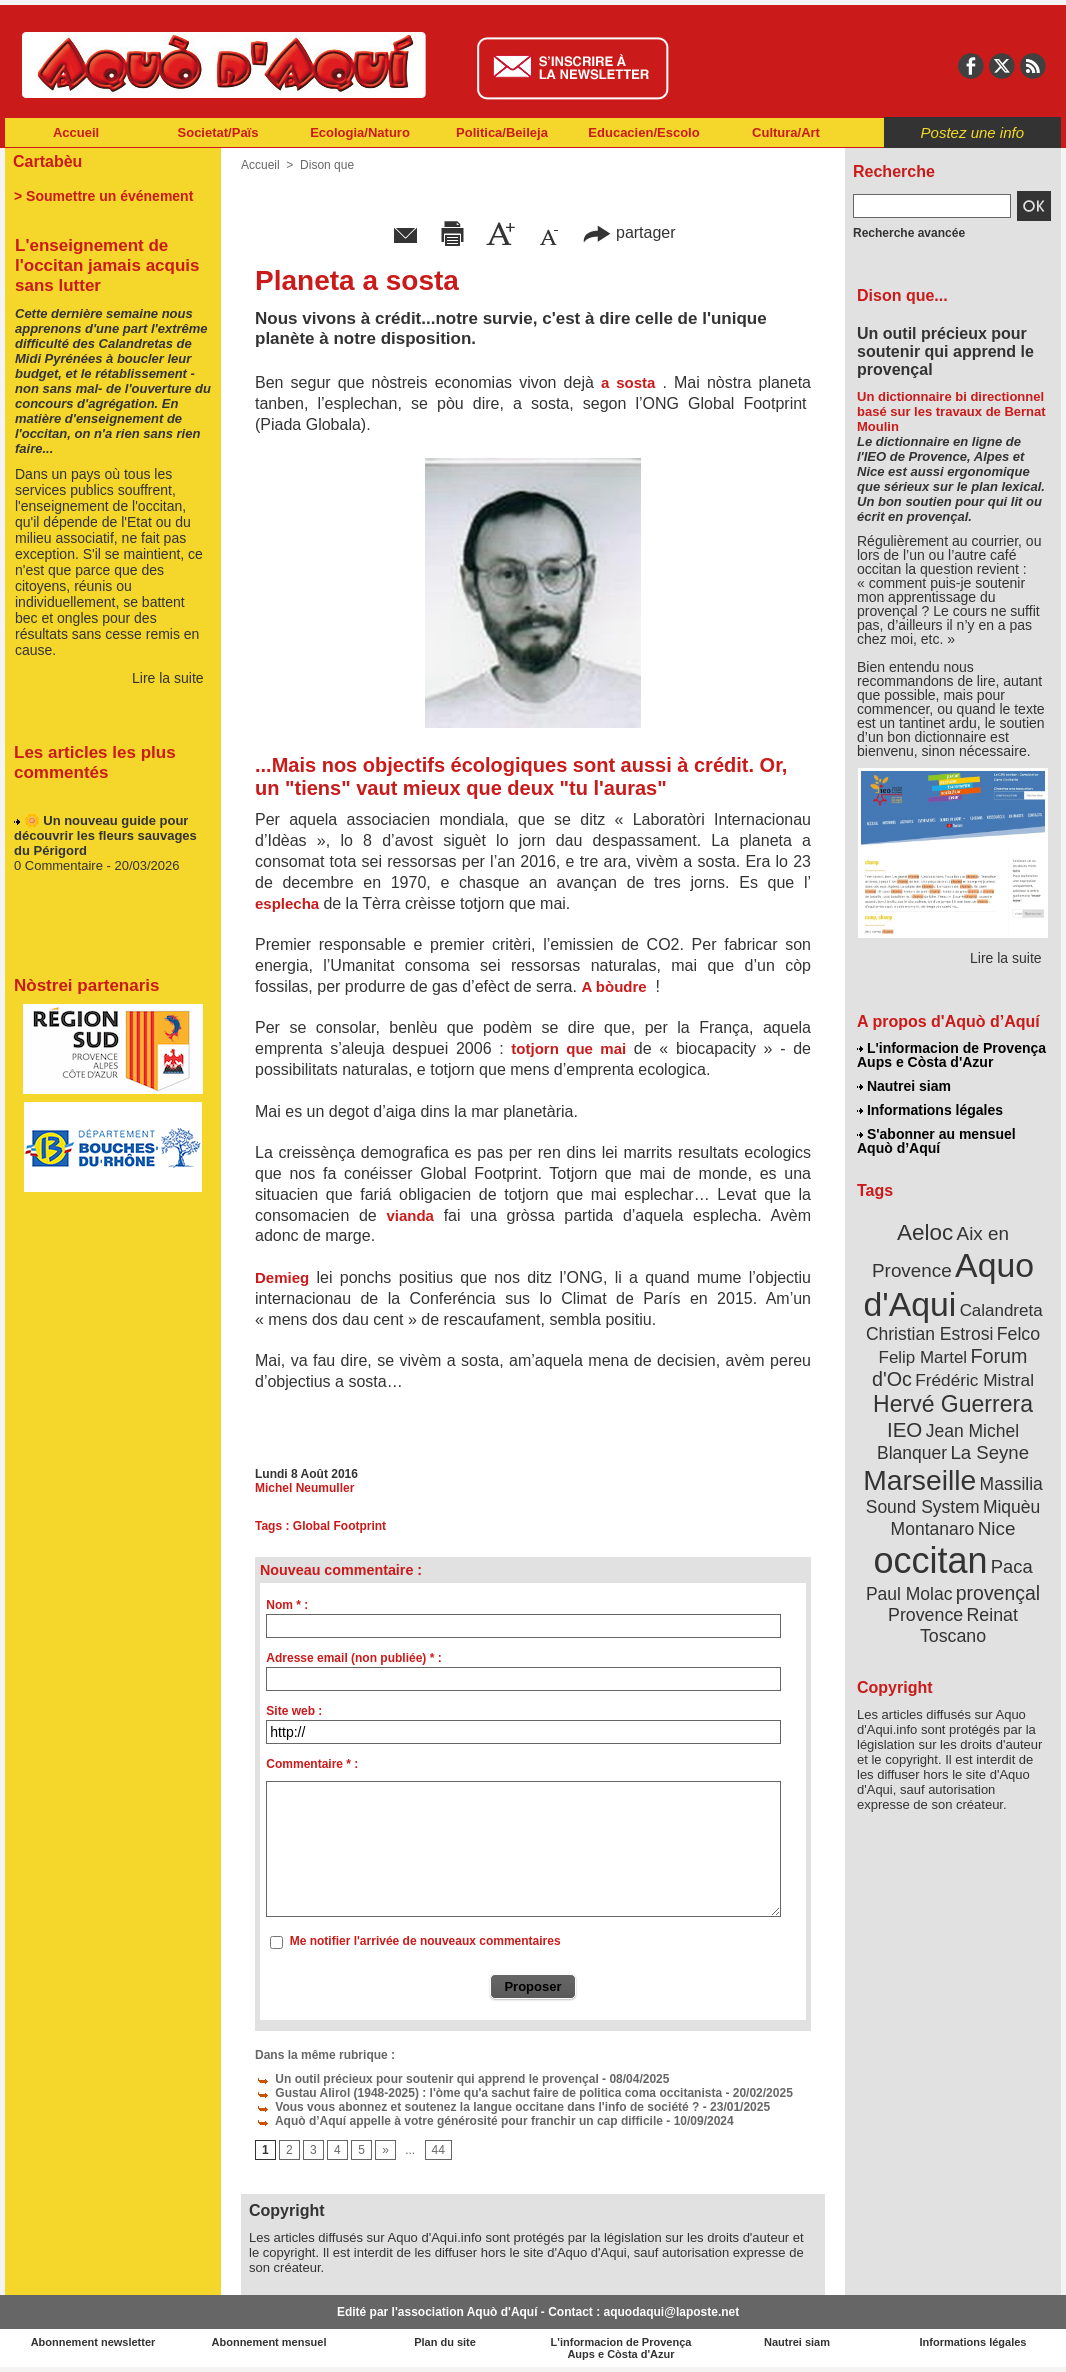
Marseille (919, 1480)
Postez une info (972, 132)
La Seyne (989, 1452)
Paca (1012, 1566)
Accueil (76, 132)
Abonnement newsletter (93, 2342)
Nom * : (287, 1605)
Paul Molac (909, 1594)
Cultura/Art (786, 132)
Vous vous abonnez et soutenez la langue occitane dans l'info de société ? (477, 2107)
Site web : (294, 1711)
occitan (930, 1560)
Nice (997, 1528)
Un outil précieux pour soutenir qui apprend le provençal (427, 2079)
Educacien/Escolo (643, 132)
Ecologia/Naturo (360, 132)
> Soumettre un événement (103, 196)
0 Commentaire (60, 877)
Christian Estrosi (929, 1334)
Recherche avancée (909, 233)
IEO (904, 1429)
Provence (925, 1615)
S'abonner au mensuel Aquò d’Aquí (936, 1141)
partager (629, 232)
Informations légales (930, 1110)
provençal (998, 1593)
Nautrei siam (904, 1086)
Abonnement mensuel (269, 2342)
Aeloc (925, 1232)
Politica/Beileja (502, 132)
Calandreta (1001, 1310)
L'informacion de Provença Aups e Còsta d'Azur (951, 1055)
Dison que (327, 165)
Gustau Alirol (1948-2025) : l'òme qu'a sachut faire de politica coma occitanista (488, 2093)
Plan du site (445, 2342)
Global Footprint (339, 1526)
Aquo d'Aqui (948, 1284)
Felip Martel (923, 1357)
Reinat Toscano (969, 1625)
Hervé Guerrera (953, 1404)
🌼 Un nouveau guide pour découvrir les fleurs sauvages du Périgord (105, 847)
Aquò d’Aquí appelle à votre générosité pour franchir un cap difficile (459, 2121)
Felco (1018, 1334)
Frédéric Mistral (974, 1380)
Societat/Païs (218, 132)
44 (438, 2150)
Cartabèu (47, 161)
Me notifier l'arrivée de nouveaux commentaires (425, 1941)
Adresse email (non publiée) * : (353, 1658)
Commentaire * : (312, 1764)
